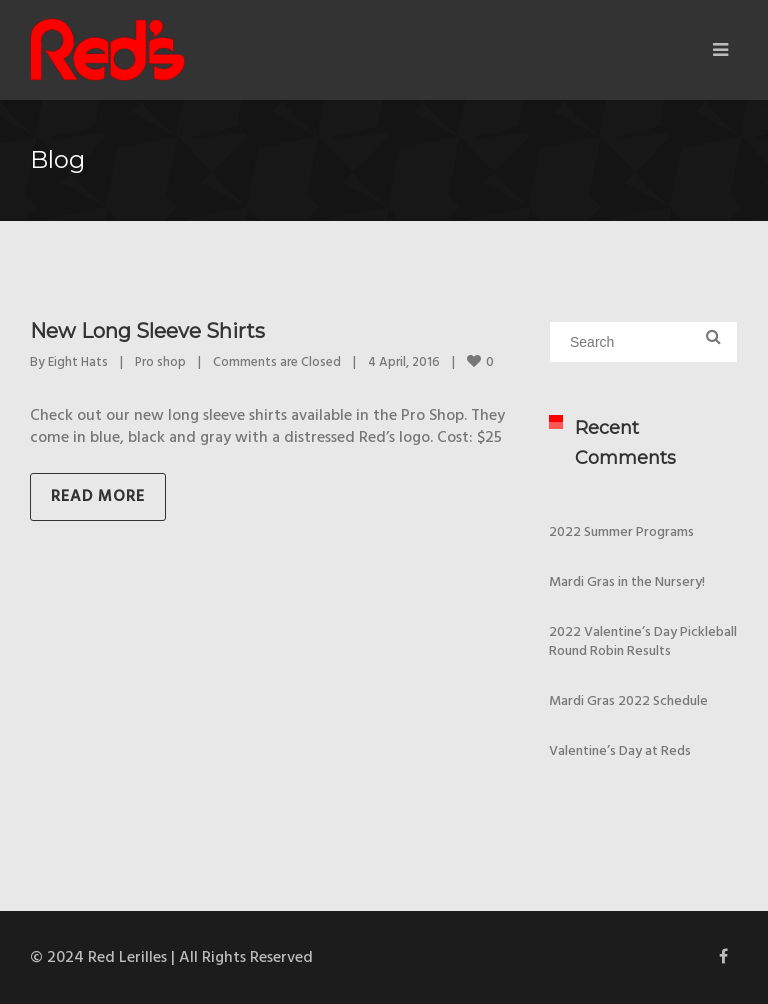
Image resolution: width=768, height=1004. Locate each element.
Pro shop (160, 362)
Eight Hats (78, 362)
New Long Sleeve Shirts (147, 331)
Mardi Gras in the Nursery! (627, 582)
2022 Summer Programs (621, 532)
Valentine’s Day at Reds (620, 751)
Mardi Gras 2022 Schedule (628, 701)
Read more (98, 497)
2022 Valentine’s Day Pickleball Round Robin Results (643, 642)
